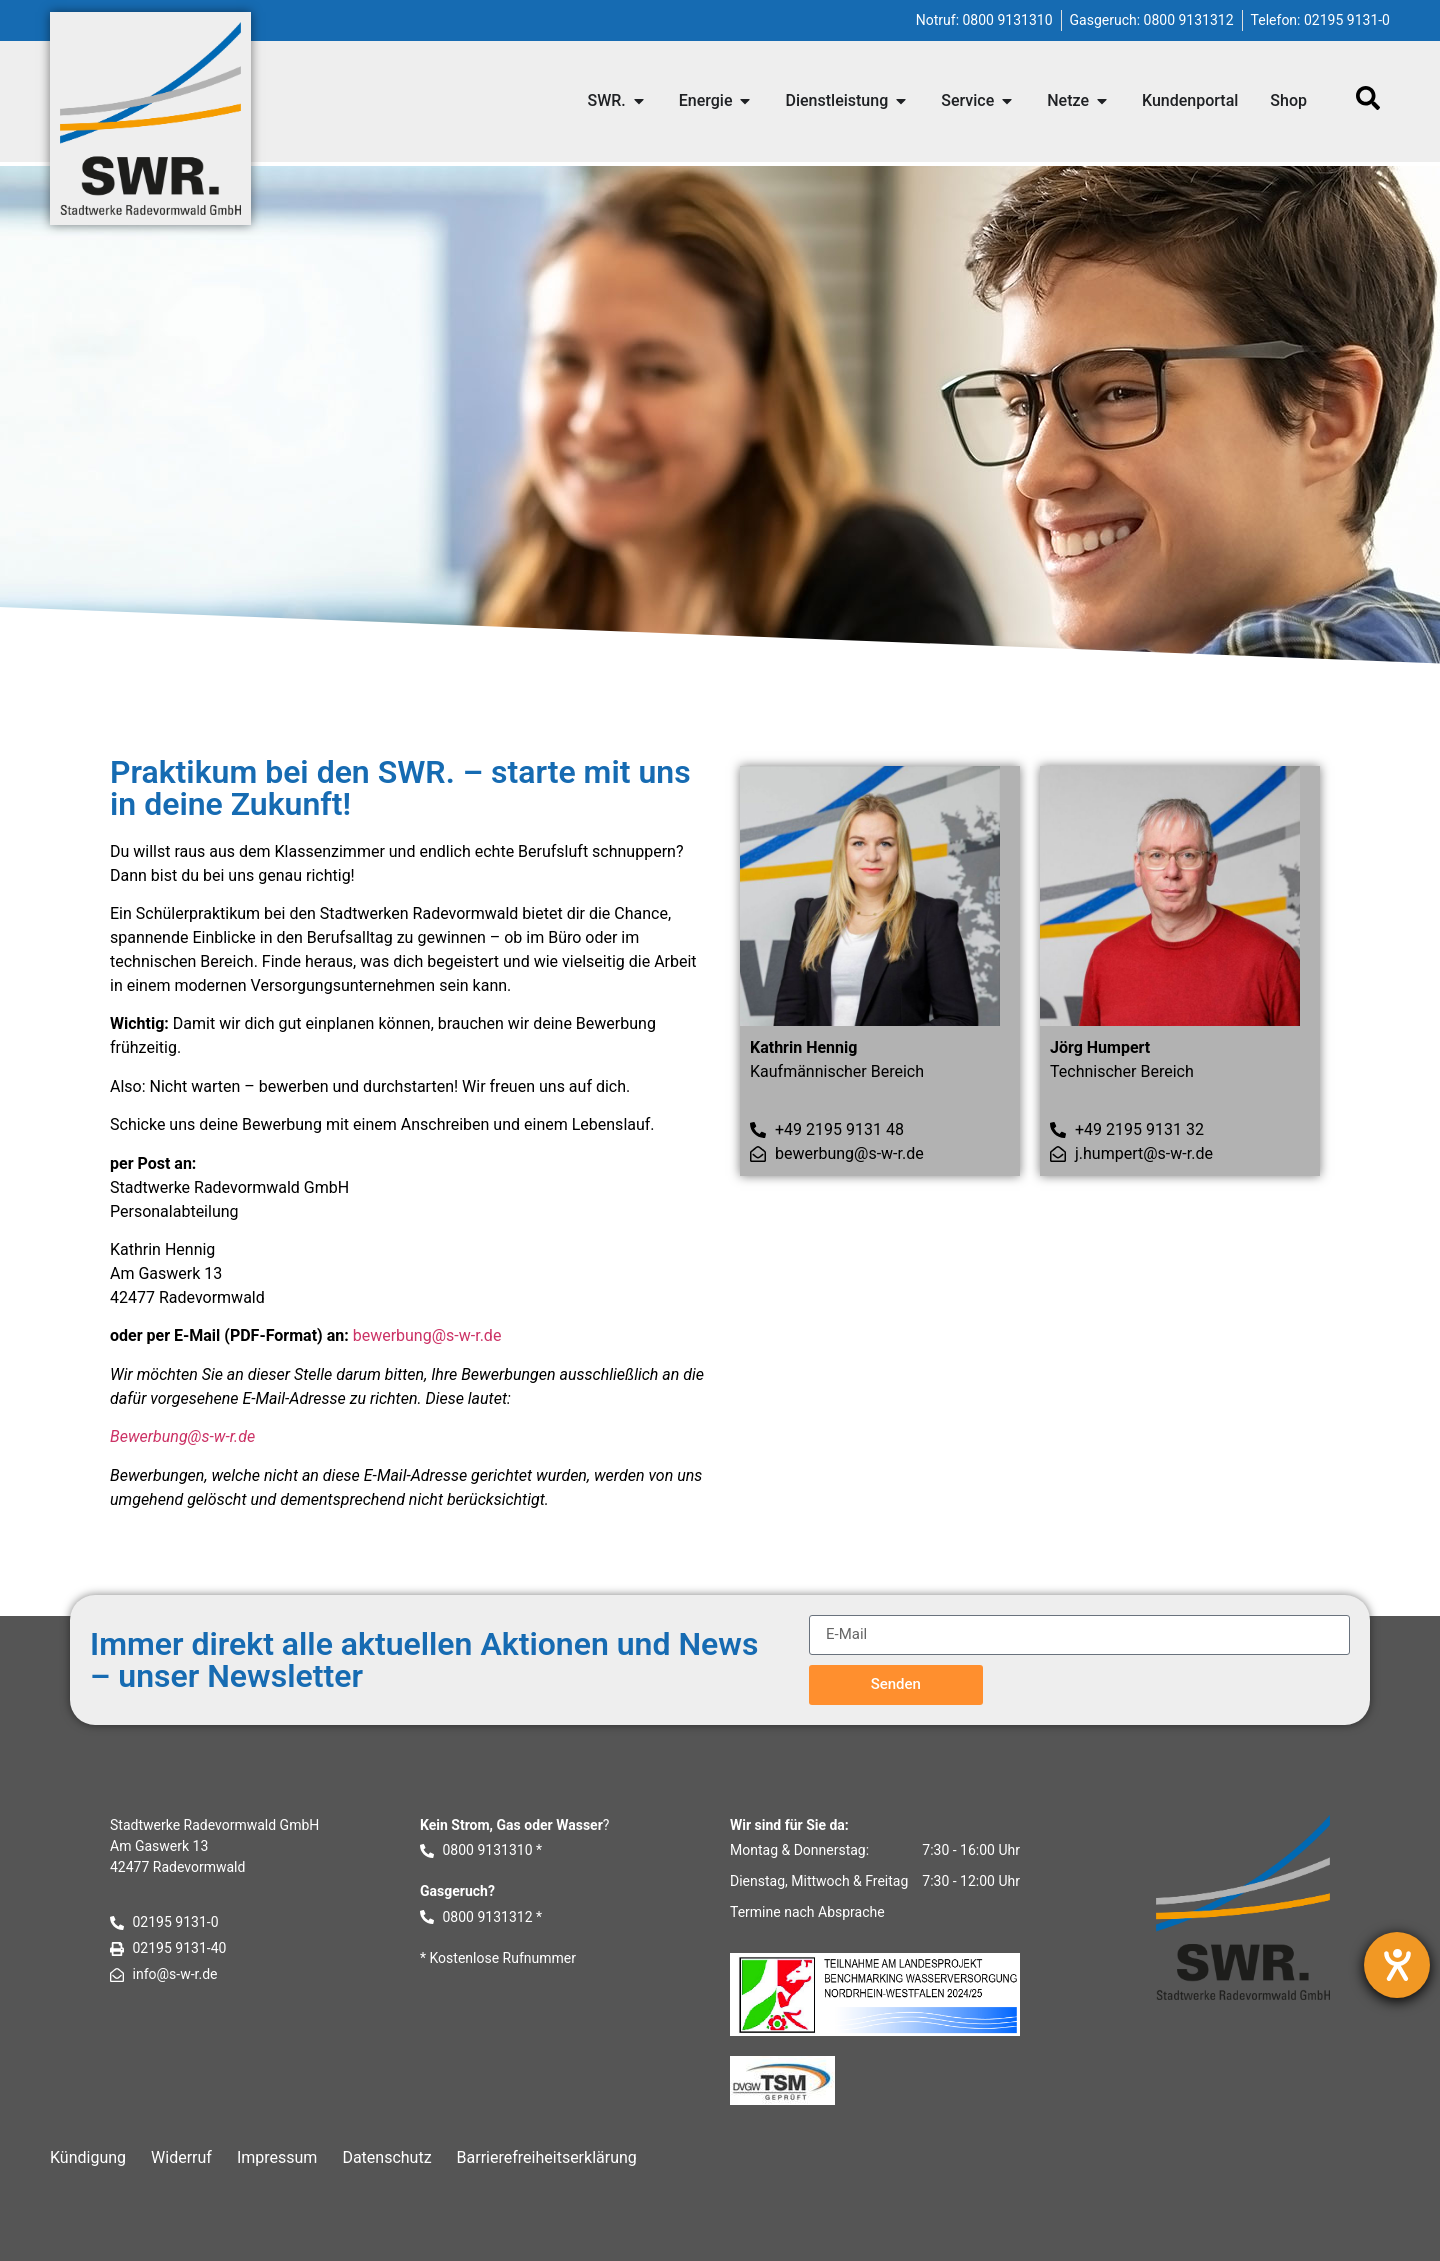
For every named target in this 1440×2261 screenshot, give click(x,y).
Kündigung (88, 2157)
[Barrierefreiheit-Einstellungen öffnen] (1397, 1965)
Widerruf (181, 2157)
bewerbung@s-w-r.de (427, 1335)
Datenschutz (386, 2157)
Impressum (277, 2157)
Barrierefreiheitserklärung (547, 2157)
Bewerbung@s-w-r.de (182, 1436)
